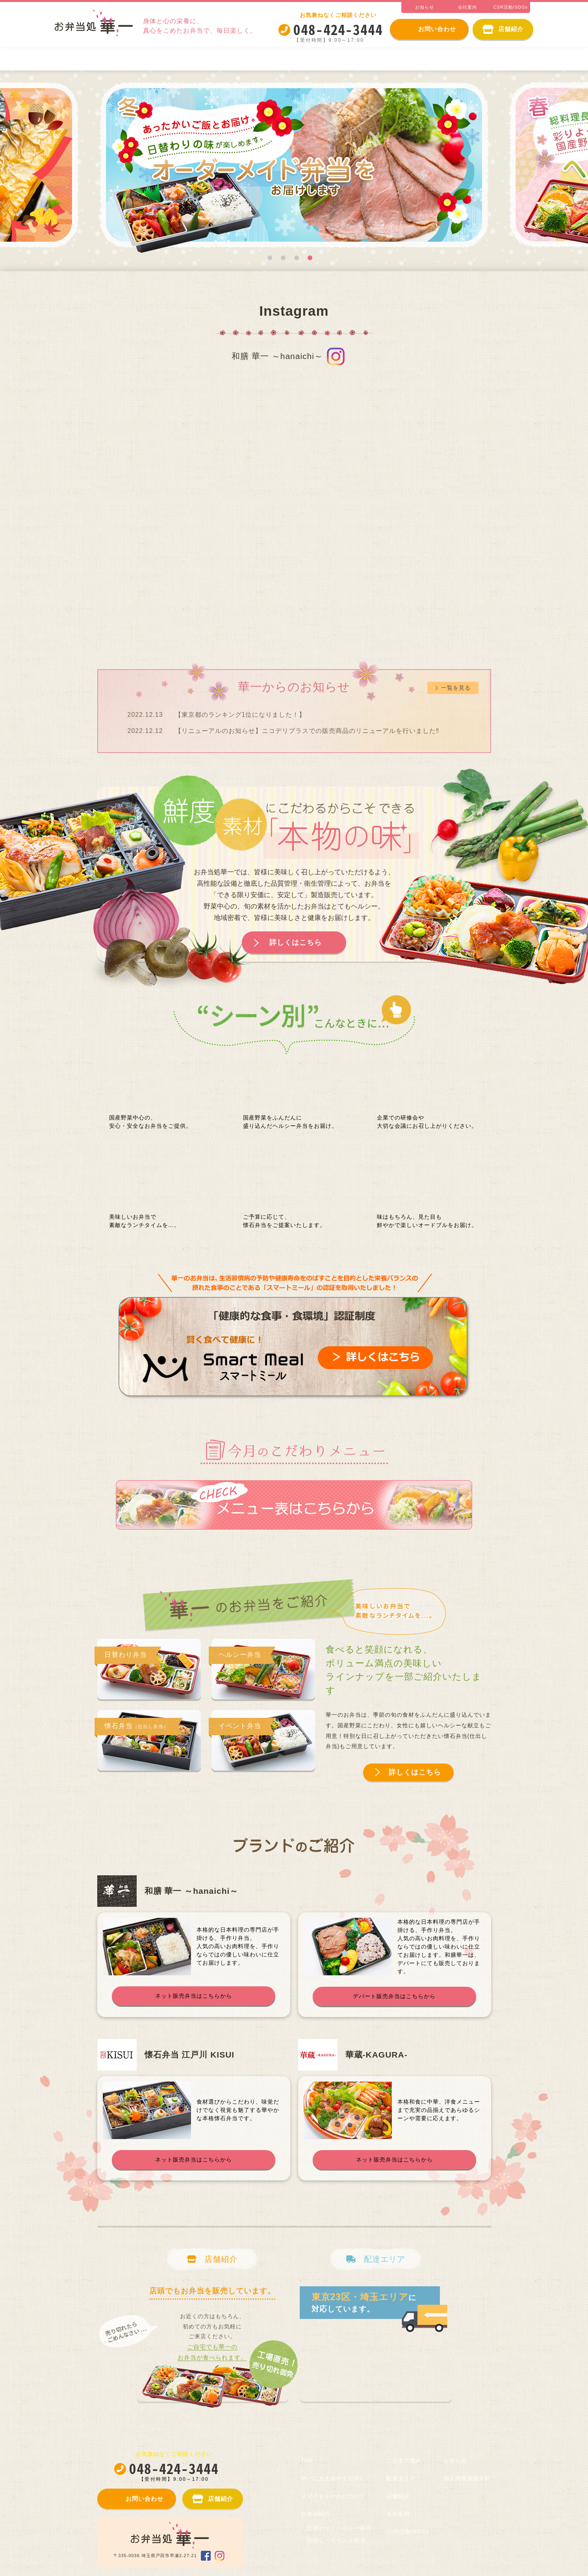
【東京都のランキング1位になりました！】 (240, 714)
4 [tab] (310, 257)
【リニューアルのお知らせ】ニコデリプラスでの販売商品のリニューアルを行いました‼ (307, 730)
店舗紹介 (398, 2496)
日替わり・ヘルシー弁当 (340, 59)
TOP (307, 2461)
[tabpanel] (294, 167)
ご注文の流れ (504, 59)
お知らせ (455, 2461)
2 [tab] (283, 257)
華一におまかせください (98, 59)
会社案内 (398, 2514)
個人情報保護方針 (467, 2478)
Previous (75, 168)
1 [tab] (269, 257)
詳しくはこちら (295, 942)
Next (513, 168)
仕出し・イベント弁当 (429, 59)
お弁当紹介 (265, 59)
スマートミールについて (190, 59)
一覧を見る (456, 688)
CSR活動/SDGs (407, 2531)
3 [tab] (296, 257)
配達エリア (401, 2478)
